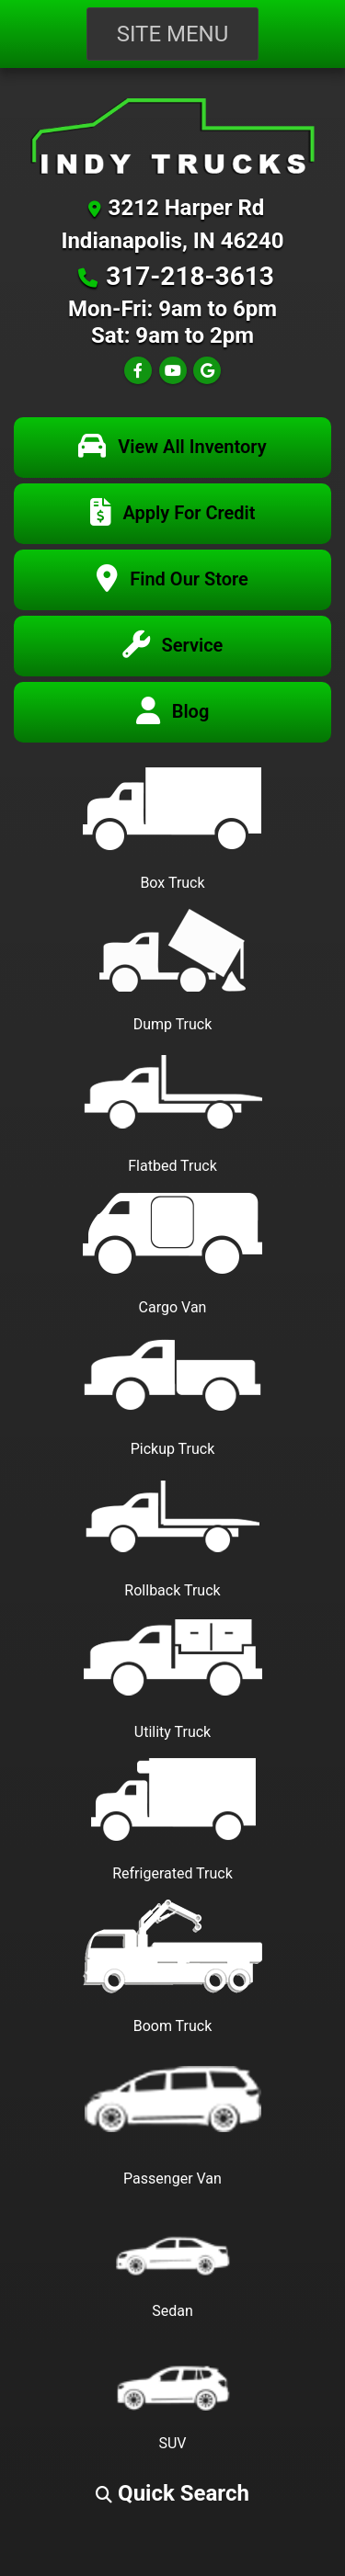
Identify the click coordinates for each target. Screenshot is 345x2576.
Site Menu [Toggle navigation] (173, 34)
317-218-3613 (190, 276)
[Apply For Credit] (172, 513)
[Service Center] (172, 646)
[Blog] (172, 712)
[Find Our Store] (172, 580)
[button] (172, 2493)
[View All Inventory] (172, 447)
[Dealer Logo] (172, 135)
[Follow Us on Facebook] (138, 371)
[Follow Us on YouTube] (173, 371)
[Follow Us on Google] (207, 371)
